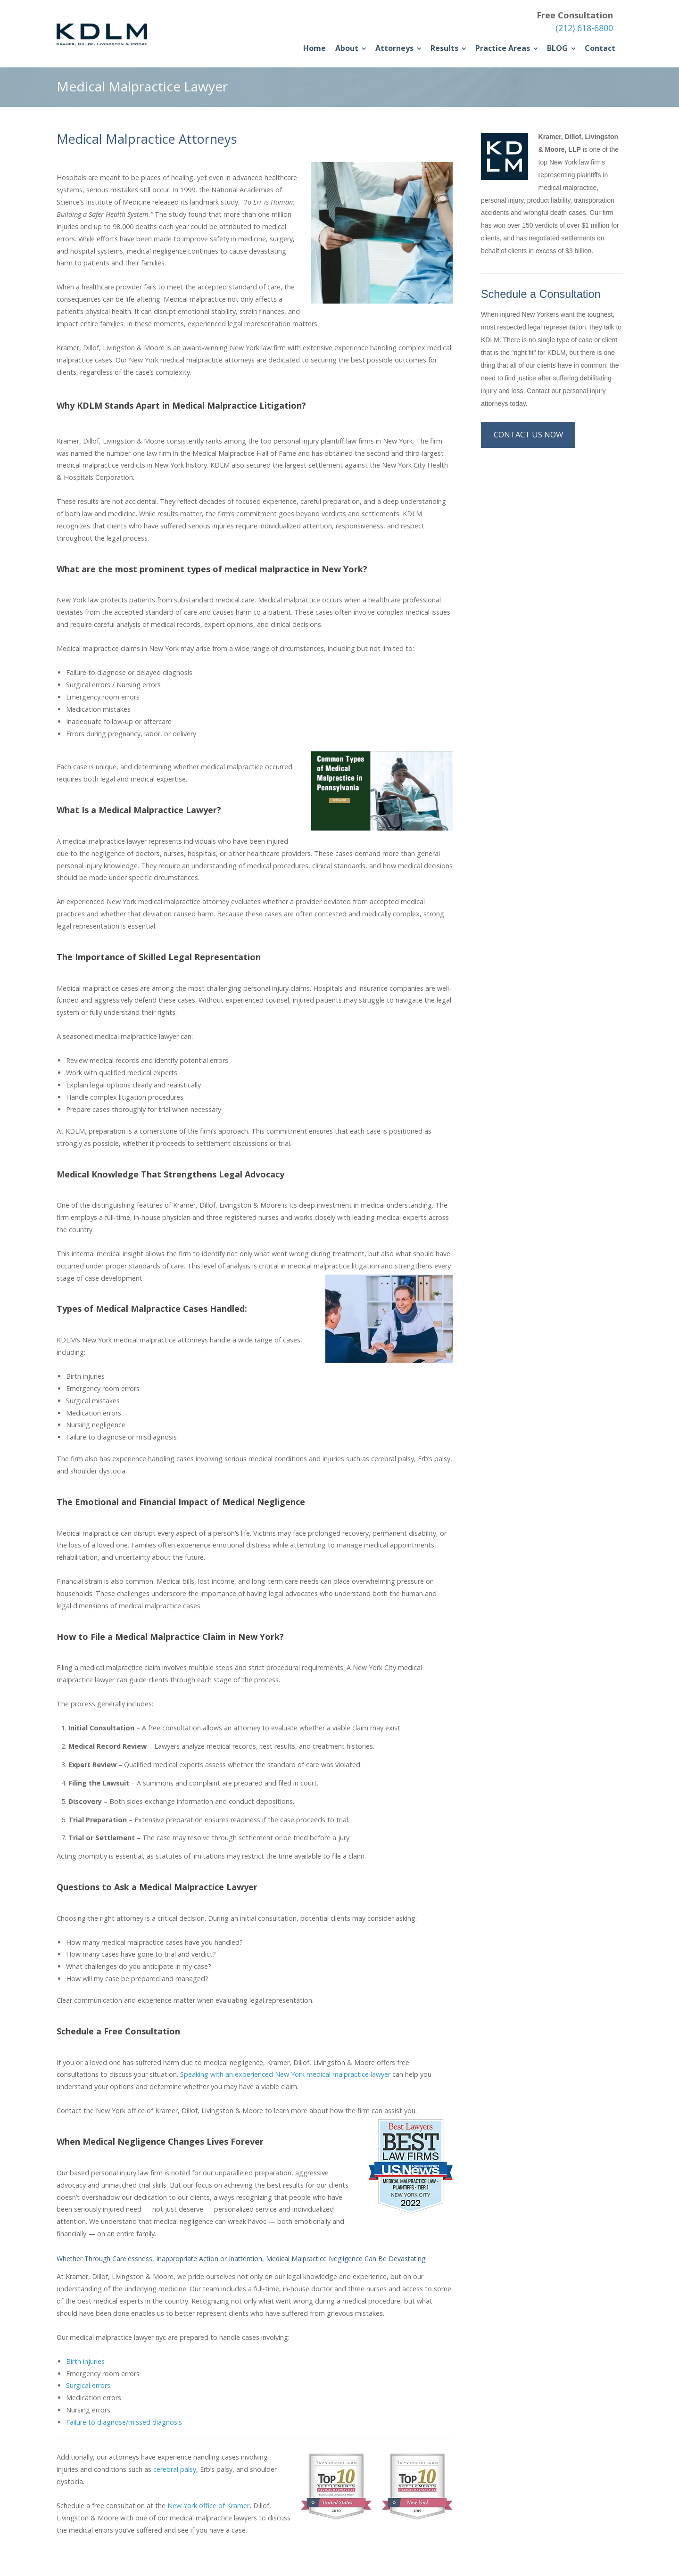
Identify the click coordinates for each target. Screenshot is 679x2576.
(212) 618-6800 (584, 27)
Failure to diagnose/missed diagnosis (124, 2422)
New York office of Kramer (208, 2505)
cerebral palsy (174, 2469)
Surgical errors (88, 2385)
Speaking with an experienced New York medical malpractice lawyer (285, 2074)
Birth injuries (85, 2361)
